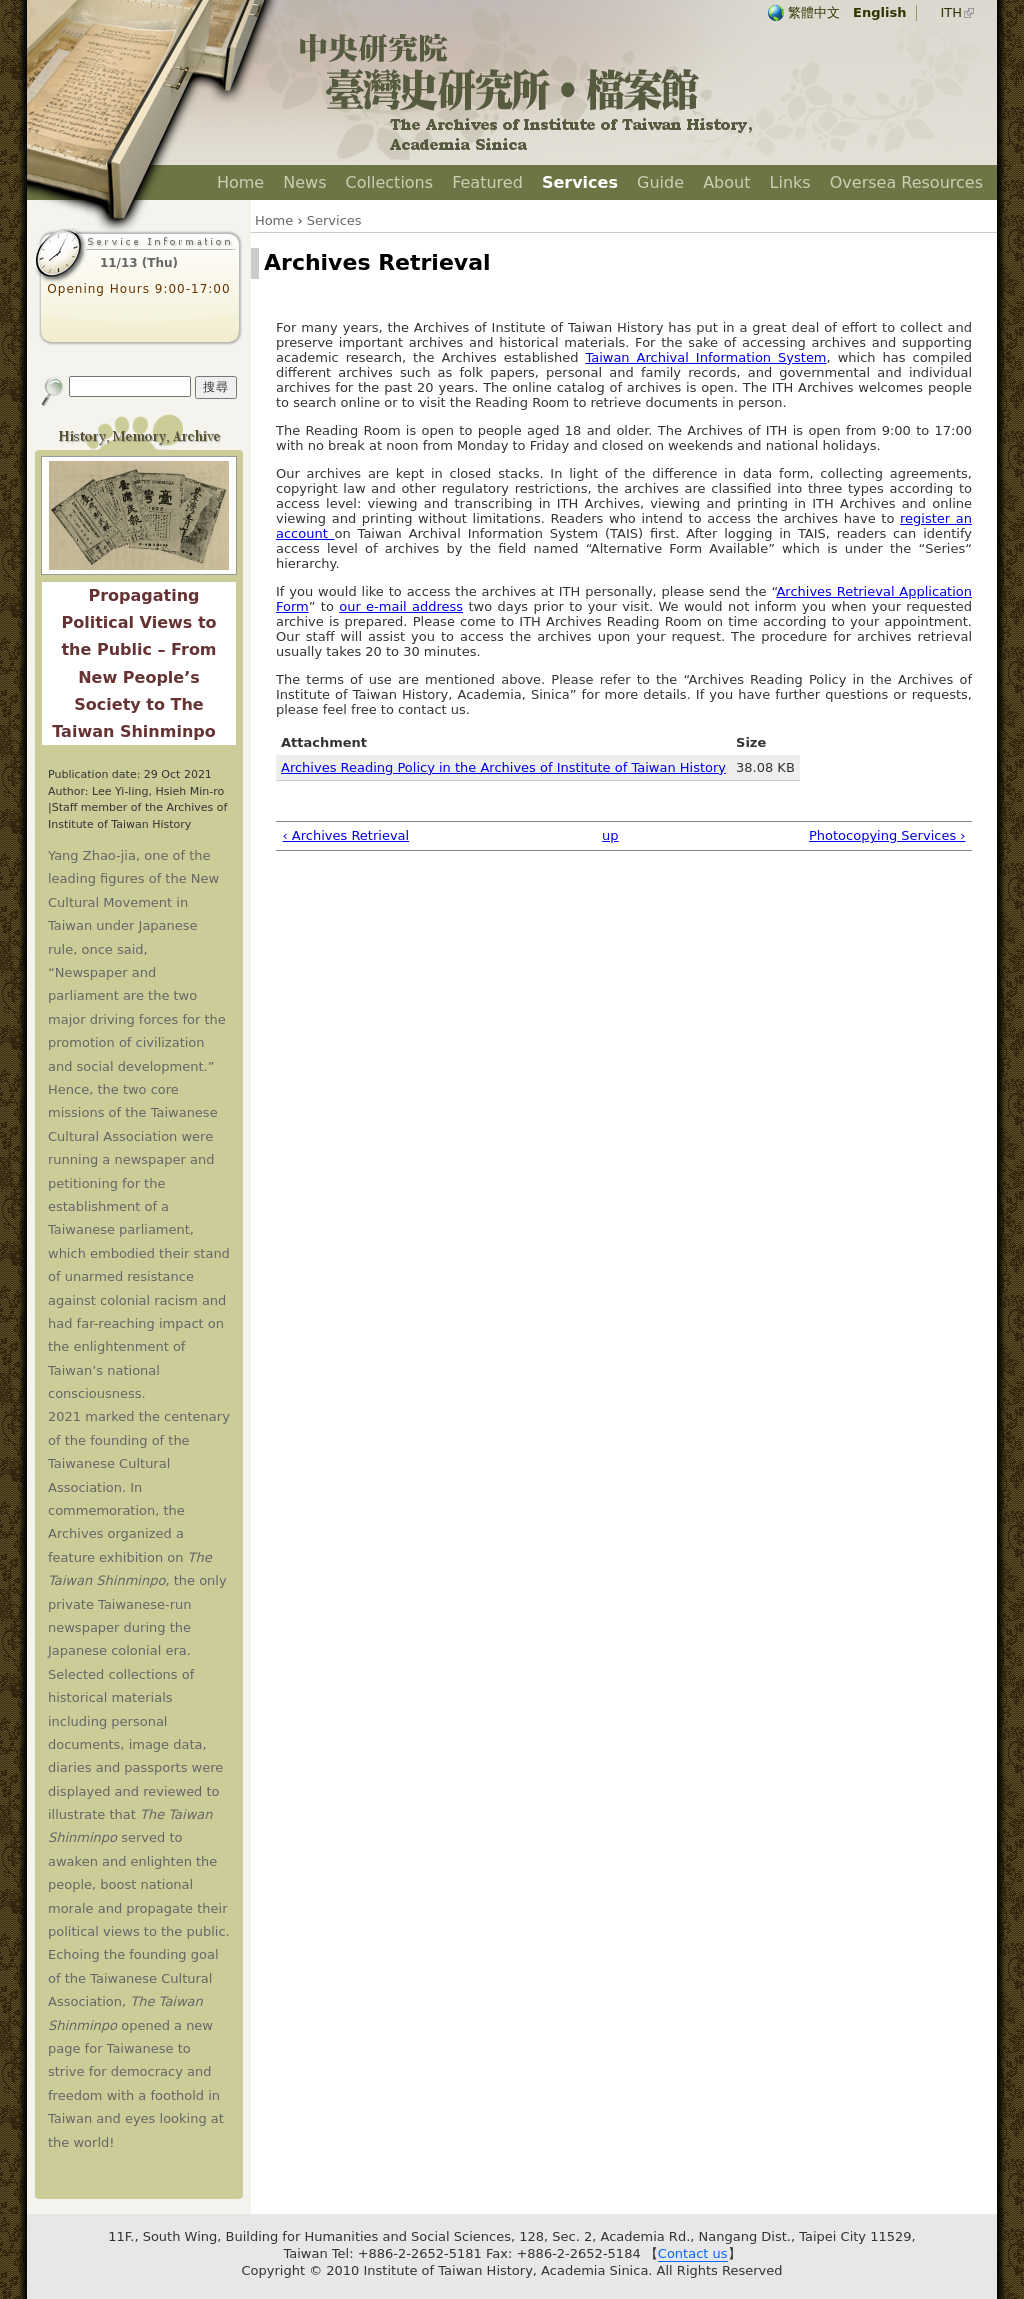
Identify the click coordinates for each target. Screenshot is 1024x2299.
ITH (951, 12)
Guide (660, 182)
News (304, 182)
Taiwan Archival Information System (705, 357)
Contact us (693, 2253)
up (610, 835)
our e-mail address (401, 606)
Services (580, 182)
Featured (487, 182)
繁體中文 (814, 12)
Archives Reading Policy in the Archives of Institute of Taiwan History (503, 767)
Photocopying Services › (887, 835)
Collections (389, 182)
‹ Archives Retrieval (346, 835)
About (726, 182)
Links (790, 182)
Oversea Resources (906, 182)
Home (240, 182)
